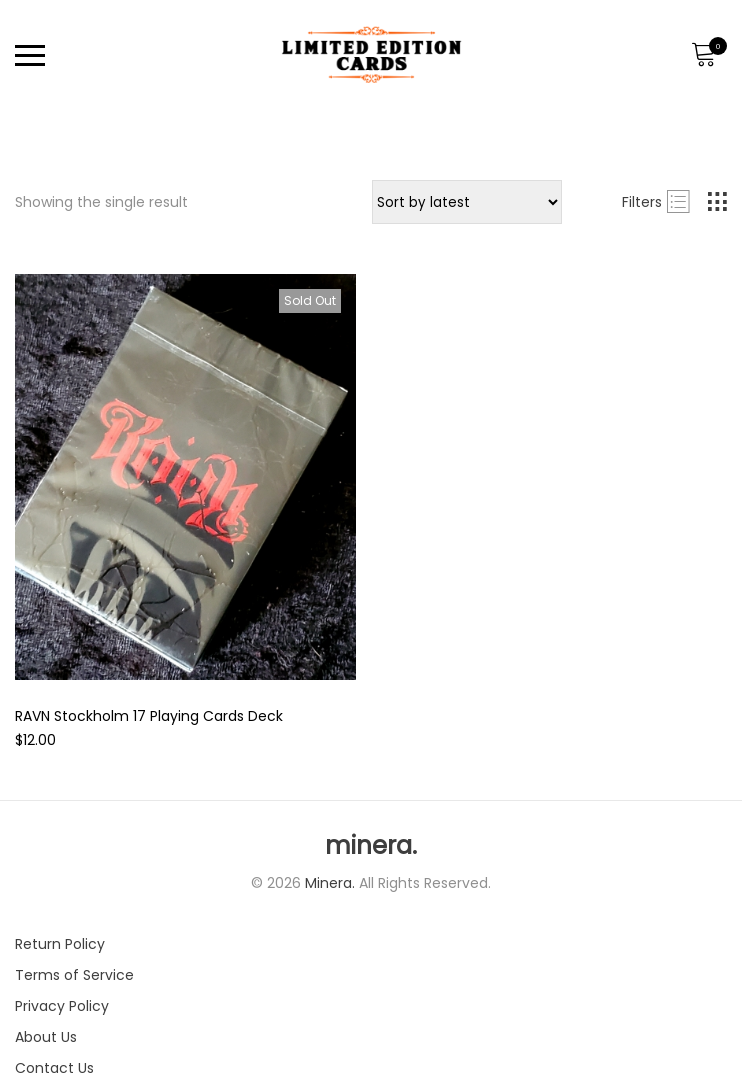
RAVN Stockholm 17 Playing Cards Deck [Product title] (149, 716)
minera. (371, 846)
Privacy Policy (62, 1006)
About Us (46, 1037)
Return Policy (60, 944)
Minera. (332, 883)
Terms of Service (74, 975)
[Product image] (185, 477)
